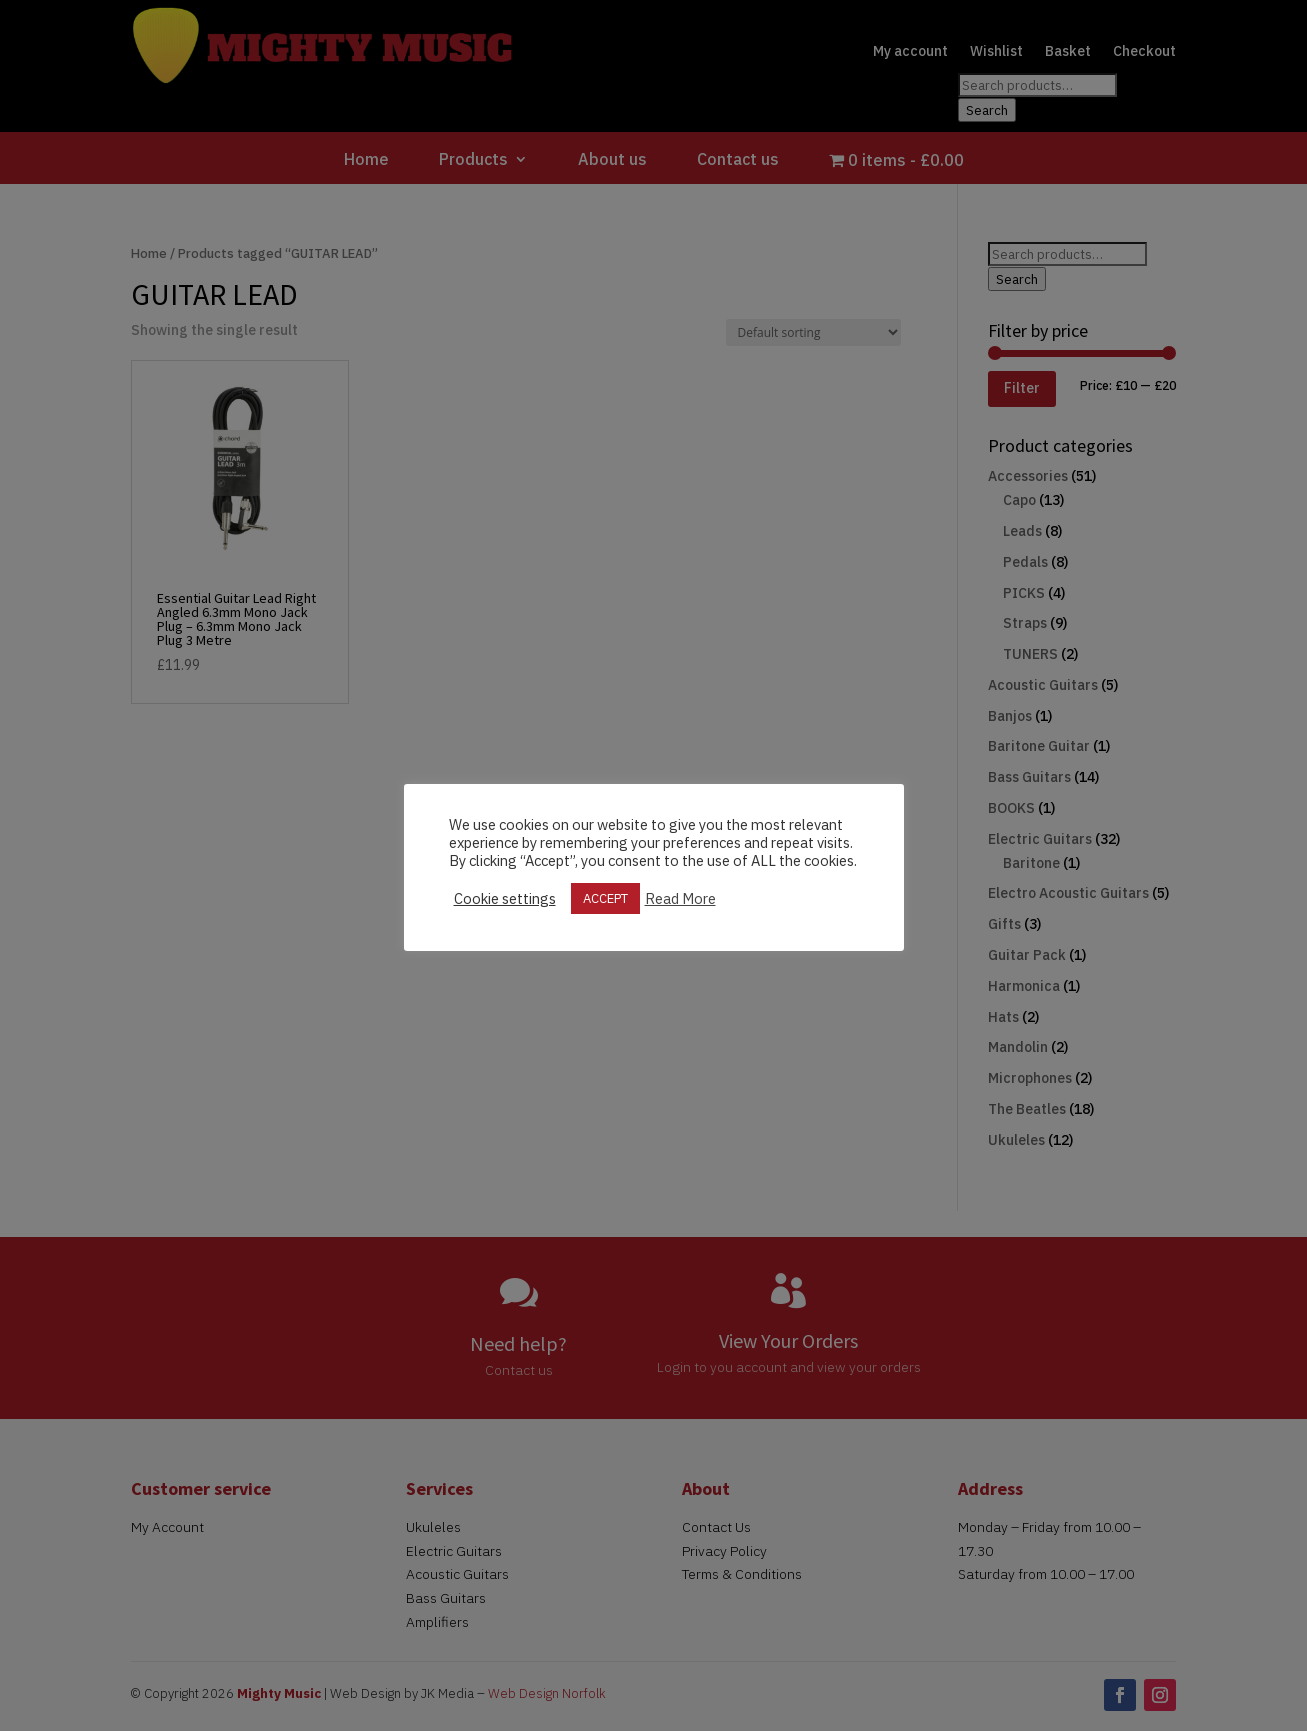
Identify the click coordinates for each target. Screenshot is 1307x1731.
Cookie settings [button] (505, 899)
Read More (680, 899)
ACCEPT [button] (605, 898)
